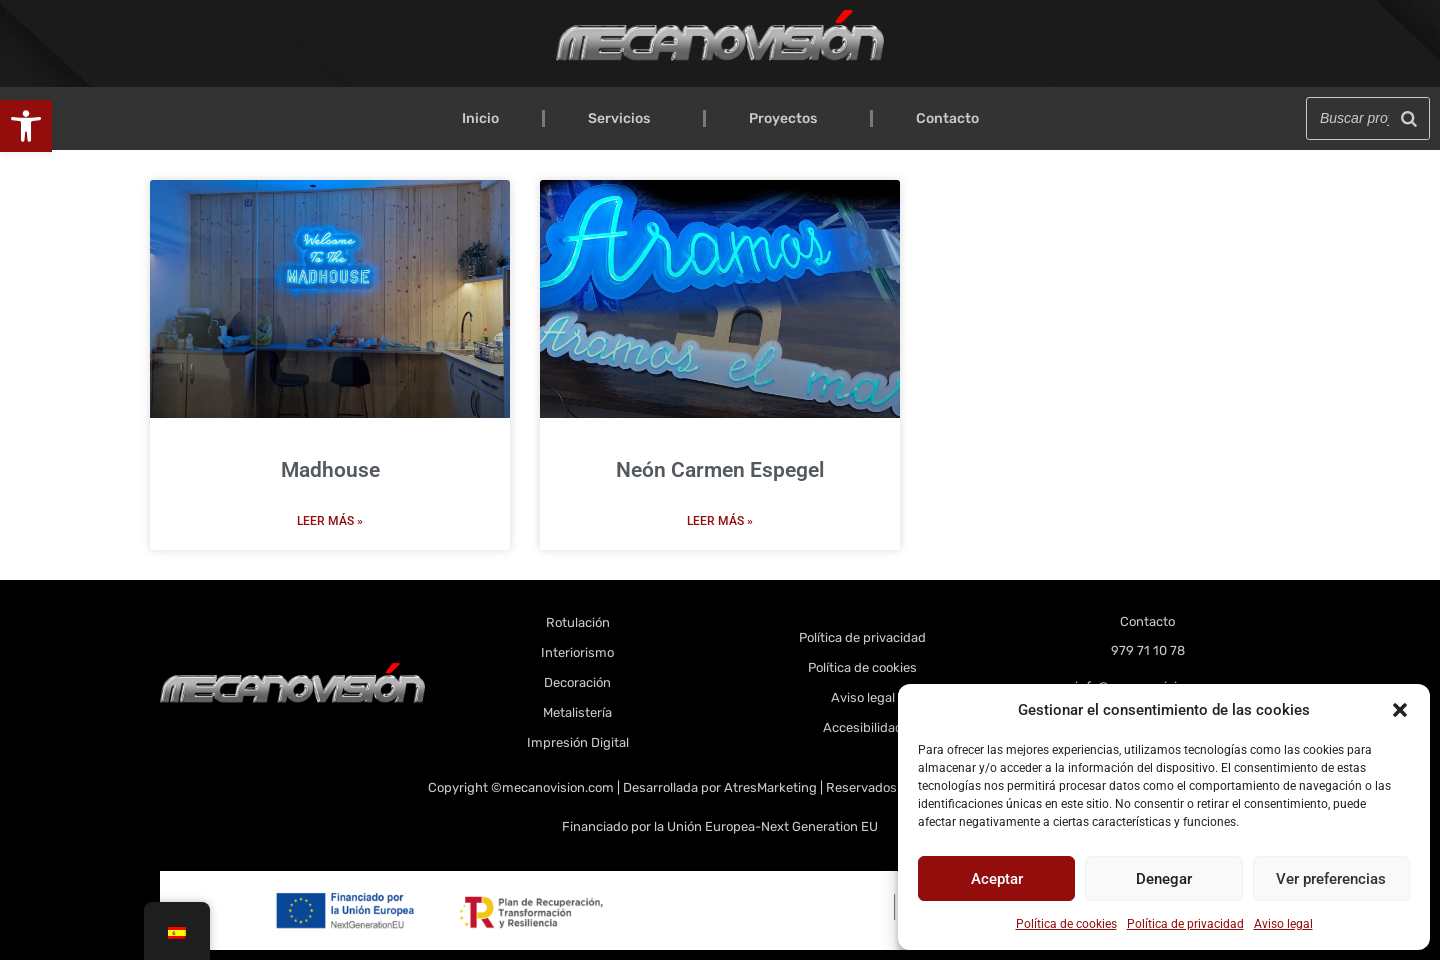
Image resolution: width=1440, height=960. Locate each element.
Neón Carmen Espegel (720, 470)
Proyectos (788, 119)
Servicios (624, 119)
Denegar (1164, 879)
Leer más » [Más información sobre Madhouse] (330, 521)
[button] (26, 126)
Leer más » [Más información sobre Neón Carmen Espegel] (720, 521)
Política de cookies (1066, 924)
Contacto (947, 118)
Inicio (480, 118)
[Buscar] (1409, 118)
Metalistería (577, 712)
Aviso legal (1283, 924)
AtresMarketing (770, 787)
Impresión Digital (578, 742)
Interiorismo (577, 652)
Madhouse (330, 470)
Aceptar (997, 879)
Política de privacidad (1185, 924)
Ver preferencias (1331, 879)
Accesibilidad (863, 727)
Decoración (577, 682)
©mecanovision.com (554, 787)
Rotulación (578, 622)
